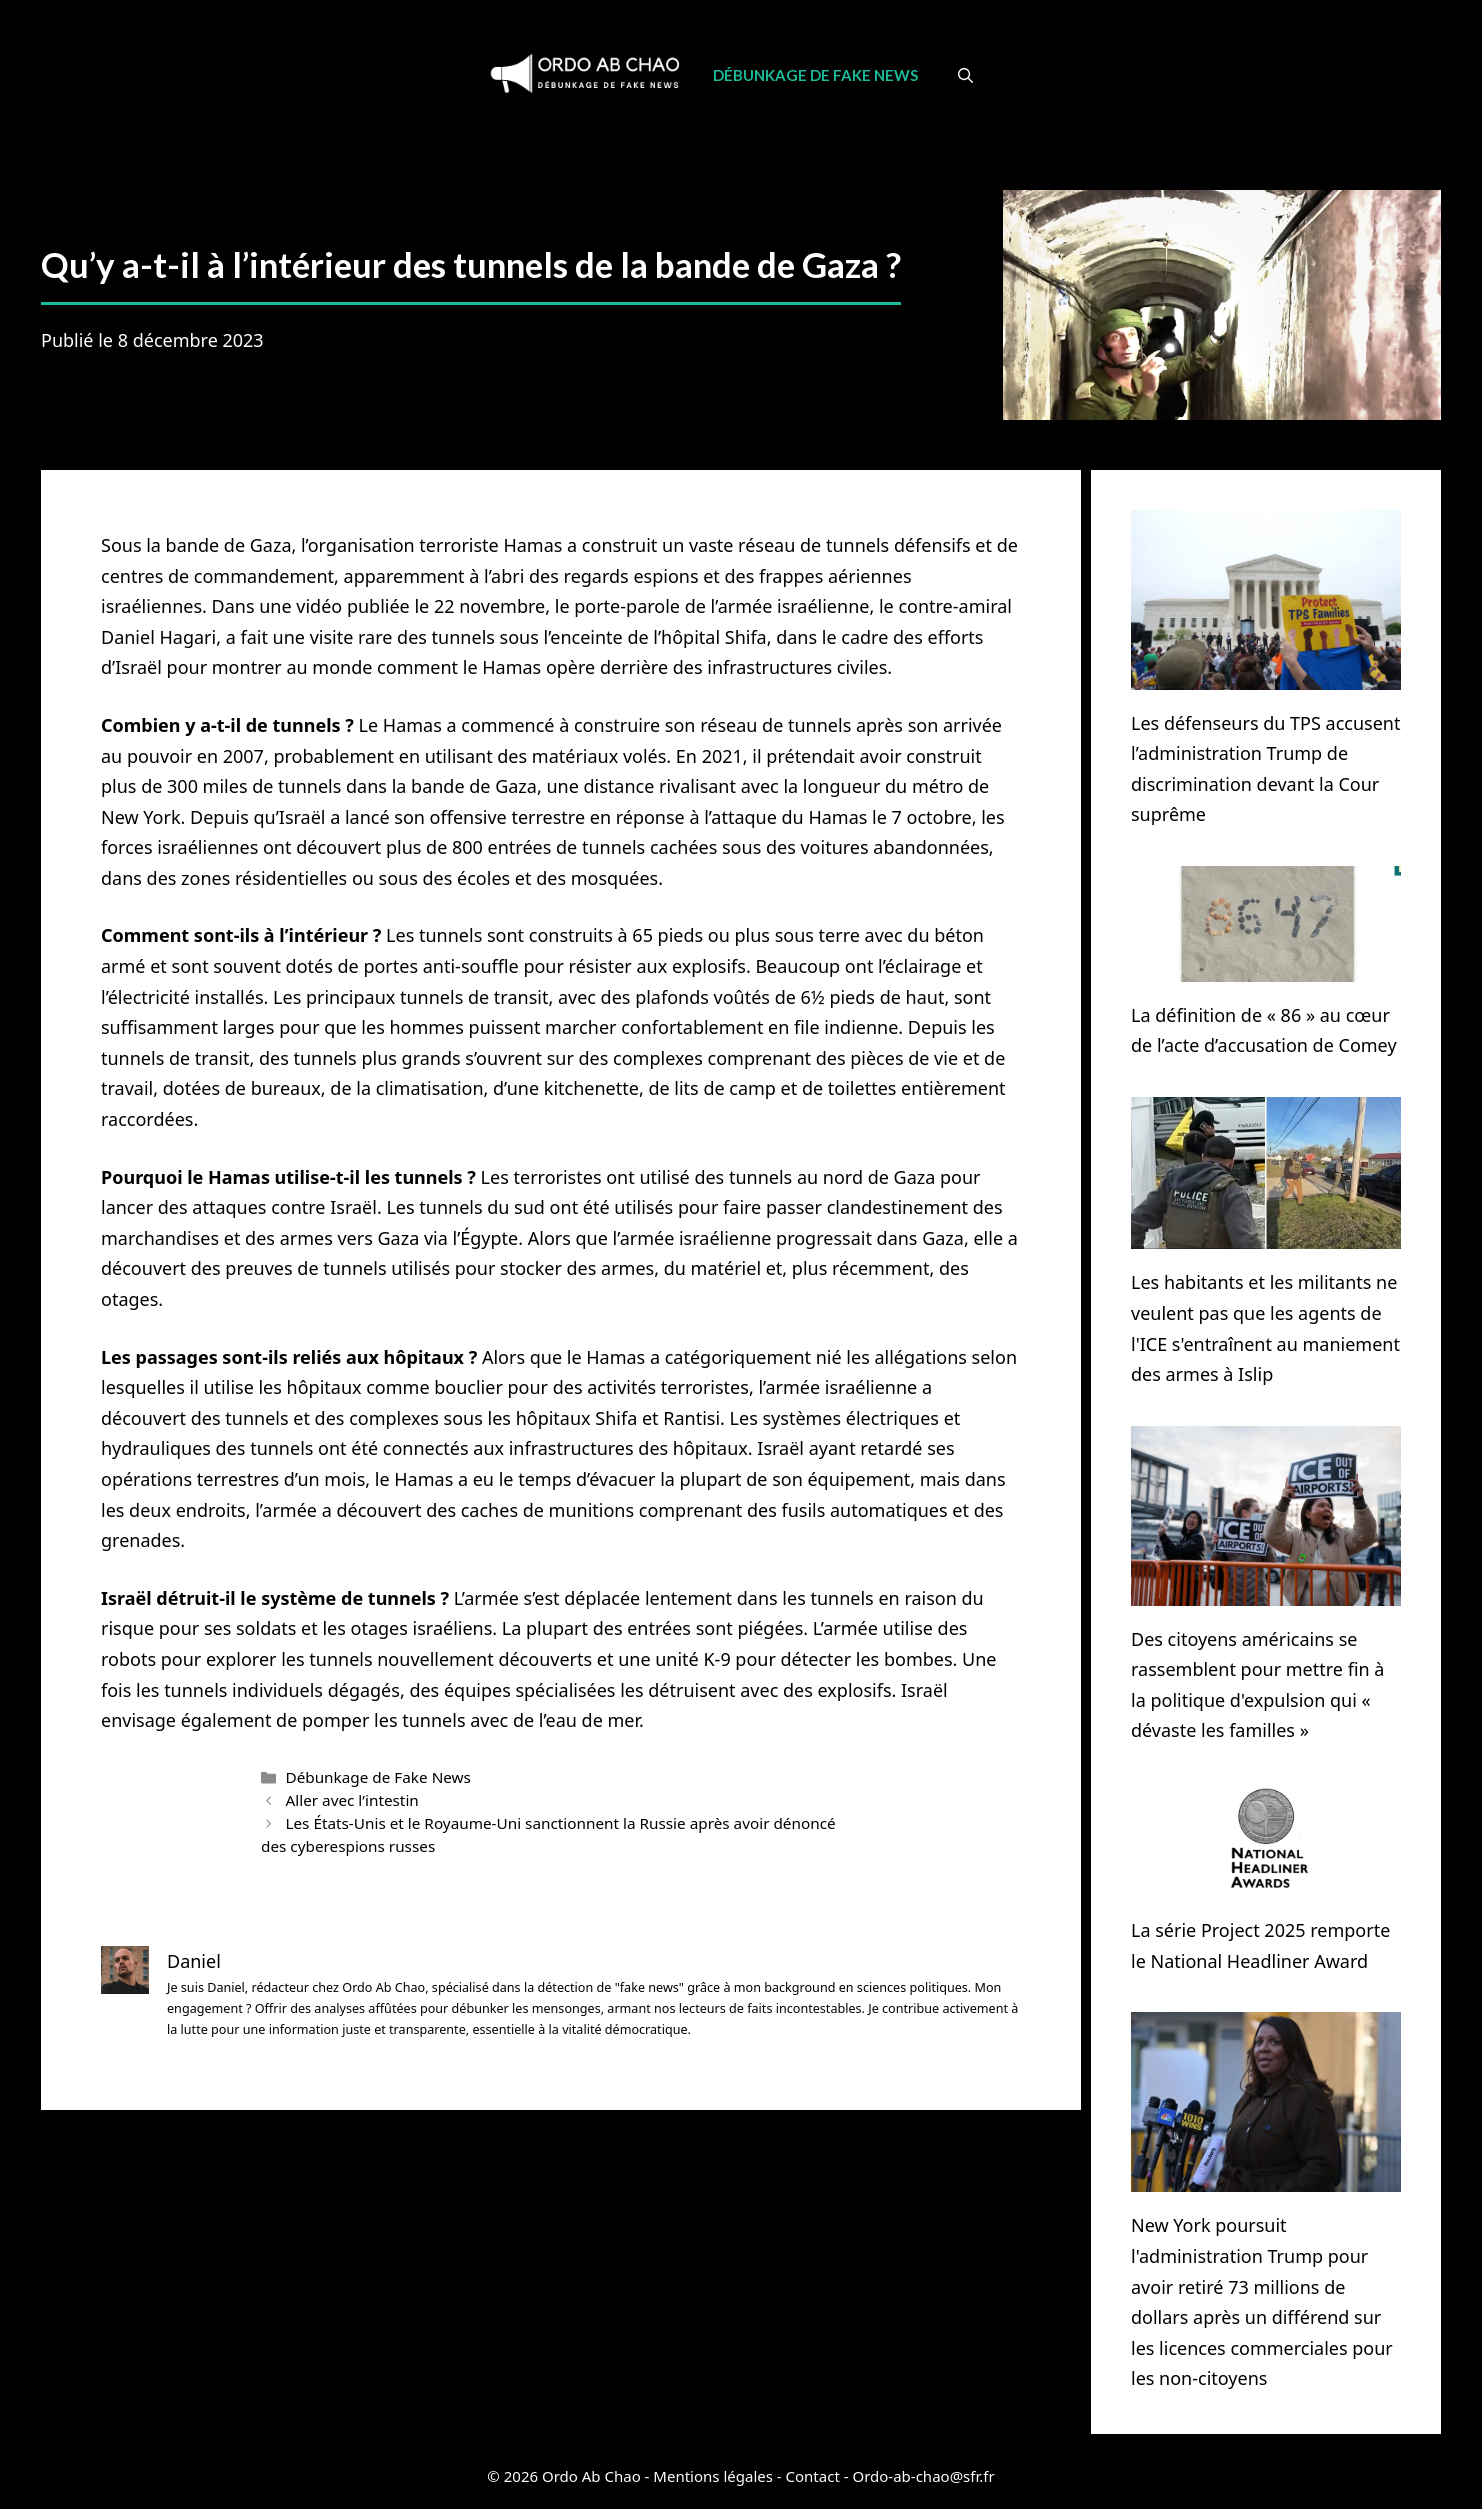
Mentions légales (713, 2476)
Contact (813, 2476)
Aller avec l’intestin (351, 1800)
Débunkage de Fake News (815, 75)
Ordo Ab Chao (591, 2476)
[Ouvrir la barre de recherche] (965, 75)
